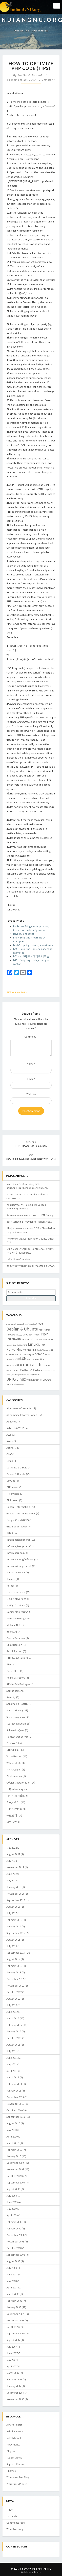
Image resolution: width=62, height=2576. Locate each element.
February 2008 (14, 2300)
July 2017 (11, 1913)
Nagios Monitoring (17, 1611)
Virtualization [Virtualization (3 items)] (32, 1379)
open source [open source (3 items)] (33, 1359)
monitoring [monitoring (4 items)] (29, 1349)
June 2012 (12, 2011)
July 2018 (11, 1880)
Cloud (9, 1461)
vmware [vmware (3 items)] (47, 1379)
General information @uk (20, 1513)
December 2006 (15, 2392)
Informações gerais (17, 1546)
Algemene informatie (18, 1408)
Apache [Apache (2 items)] (9, 1324)
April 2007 (12, 2366)
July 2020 (11, 1860)
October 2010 (14, 2110)
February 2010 (14, 2149)
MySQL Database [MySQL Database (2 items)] (21, 1354)
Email (31, 1079)
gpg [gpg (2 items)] (21, 1335)
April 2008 (12, 2287)
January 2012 (13, 2031)
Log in (9, 2509)
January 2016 (13, 1926)
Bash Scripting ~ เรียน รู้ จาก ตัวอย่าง (33, 945)
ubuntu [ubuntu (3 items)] (36, 1374)
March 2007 (12, 2372)
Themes (11, 2470)
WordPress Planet (16, 2484)
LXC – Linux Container (18, 1259)
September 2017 (15, 1900)
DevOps (10, 1480)
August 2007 (13, 2340)
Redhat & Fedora (15, 1677)
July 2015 (11, 1946)
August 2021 (13, 1854)
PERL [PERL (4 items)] (19, 1365)
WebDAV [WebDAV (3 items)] (10, 1384)
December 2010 (15, 2097)
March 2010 (12, 2143)
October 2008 (14, 2248)
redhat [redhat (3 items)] (16, 1370)
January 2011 (13, 2090)
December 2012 (15, 1979)
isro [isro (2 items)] (40, 1339)
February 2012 (14, 2025)
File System (13, 1493)
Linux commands (15, 1592)
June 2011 (12, 2057)
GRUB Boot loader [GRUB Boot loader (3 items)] (31, 1334)
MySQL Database (15, 1605)
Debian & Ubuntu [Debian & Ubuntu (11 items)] (22, 1329)
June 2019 (12, 1873)
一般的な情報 (14, 1809)
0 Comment (47, 79)
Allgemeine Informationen (21, 1415)
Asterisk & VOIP (15, 1428)
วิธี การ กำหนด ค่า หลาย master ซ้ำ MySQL (30, 1265)
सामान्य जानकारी (14, 1795)
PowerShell (13, 1671)
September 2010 (15, 2116)
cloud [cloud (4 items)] (39, 1323)
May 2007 (11, 2359)
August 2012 (13, 1998)
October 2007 (14, 2326)
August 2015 (13, 1939)
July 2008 (11, 2267)
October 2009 (14, 2176)
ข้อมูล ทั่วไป (13, 1802)
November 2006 (15, 2399)
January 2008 (13, 2307)
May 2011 (11, 2064)
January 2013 (13, 1972)
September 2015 (15, 1933)
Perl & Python (14, 1651)
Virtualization (14, 1756)
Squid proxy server (16, 1717)
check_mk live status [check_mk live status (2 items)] (28, 1324)
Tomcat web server (17, 1736)
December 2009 (15, 2162)
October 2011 (14, 2038)
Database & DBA (15, 1467)
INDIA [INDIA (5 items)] (44, 1334)
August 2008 (13, 2261)
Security (11, 1697)
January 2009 (13, 2228)
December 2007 (15, 2313)
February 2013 (14, 1965)
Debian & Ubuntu (15, 1474)
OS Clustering (14, 1644)
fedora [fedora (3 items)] (42, 1329)
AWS (8, 1434)
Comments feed (15, 2522)
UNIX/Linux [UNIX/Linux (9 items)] (16, 1379)
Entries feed (13, 2516)
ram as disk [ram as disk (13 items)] (34, 1364)
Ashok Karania (14, 2431)
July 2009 (11, 2195)
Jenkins (10, 1579)
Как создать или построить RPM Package (30, 1215)
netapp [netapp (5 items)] (39, 1354)
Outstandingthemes (31, 2572)
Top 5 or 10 (12, 1743)
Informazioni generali (18, 1566)
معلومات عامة (19, 1789)
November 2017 (15, 1893)
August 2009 (13, 2189)
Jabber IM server (15, 1572)
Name (31, 1063)
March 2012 (12, 2018)
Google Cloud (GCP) (17, 1520)
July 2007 (11, 2346)
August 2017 (13, 1906)
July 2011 (11, 2051)
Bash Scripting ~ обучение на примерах (29, 1221)
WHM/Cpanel (13, 1769)
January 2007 (13, 2386)
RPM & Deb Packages (18, 1684)
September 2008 (15, 2254)
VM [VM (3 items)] (41, 1379)
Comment (31, 1036)
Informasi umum (15, 1552)
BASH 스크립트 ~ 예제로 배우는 (31, 956)
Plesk (9, 1664)
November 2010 (15, 2103)
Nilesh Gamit (13, 2438)
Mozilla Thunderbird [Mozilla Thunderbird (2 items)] (44, 1350)
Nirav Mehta (13, 2444)
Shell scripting (14, 1710)
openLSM (11, 1631)
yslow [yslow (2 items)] (21, 1384)
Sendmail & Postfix (17, 1703)
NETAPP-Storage (16, 1618)
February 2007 (14, 2379)
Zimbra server (14, 1776)
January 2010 (13, 2156)
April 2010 (12, 2136)
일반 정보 (12, 1822)
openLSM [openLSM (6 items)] (19, 1358)
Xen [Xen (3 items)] (17, 1384)
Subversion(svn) (15, 1730)
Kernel (10, 1585)
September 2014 (15, 1952)
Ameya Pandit (14, 2424)
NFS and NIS (13, 1625)
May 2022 (11, 1847)
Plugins (10, 2451)
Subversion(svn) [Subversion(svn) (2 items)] (26, 1375)
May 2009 (11, 2208)
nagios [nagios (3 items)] (30, 1354)
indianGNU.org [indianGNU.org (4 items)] (30, 1339)
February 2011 (14, 2084)
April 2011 (12, 2071)
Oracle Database (15, 1638)
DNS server (12, 1487)
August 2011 (13, 2044)
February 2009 (14, 2222)
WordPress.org (14, 2529)
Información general (18, 1539)
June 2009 (12, 2202)
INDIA (9, 1533)
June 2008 (12, 2274)
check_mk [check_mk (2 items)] (16, 1324)
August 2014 (13, 1959)
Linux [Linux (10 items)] (33, 1344)
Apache (10, 1421)
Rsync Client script (23, 933)
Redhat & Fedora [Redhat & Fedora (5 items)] (31, 1370)
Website (31, 1094)
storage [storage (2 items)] (17, 1375)
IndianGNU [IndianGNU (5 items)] (13, 1339)
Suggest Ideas (14, 2457)
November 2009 (15, 2169)
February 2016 (14, 1919)
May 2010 (11, 2130)
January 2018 (13, 1887)
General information (18, 1506)
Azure (9, 1441)
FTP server (12, 1500)
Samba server (14, 1690)
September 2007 (15, 2333)
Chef (9, 1454)
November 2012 (15, 1985)
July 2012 (11, 2005)
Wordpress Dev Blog (17, 2477)
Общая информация (18, 1782)
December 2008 (15, 2235)
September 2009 (15, 2182)
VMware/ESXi (13, 1763)
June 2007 (12, 2353)
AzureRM (11, 1447)
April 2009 (12, 2215)
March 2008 (12, 2294)
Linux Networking (16, 1598)
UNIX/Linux (12, 1749)
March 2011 (12, 2077)
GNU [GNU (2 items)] (17, 1335)
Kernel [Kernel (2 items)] (45, 1339)
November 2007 (15, 2320)
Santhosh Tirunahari (32, 75)
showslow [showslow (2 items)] (46, 1371)
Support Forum (15, 2464)
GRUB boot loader (16, 1526)
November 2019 (15, 1867)
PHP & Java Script (16, 992)
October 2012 (14, 1992)
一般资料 (11, 1815)
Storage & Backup (16, 1723)
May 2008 (11, 2281)
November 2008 (15, 2241)
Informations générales (20, 1559)
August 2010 (13, 2123)
